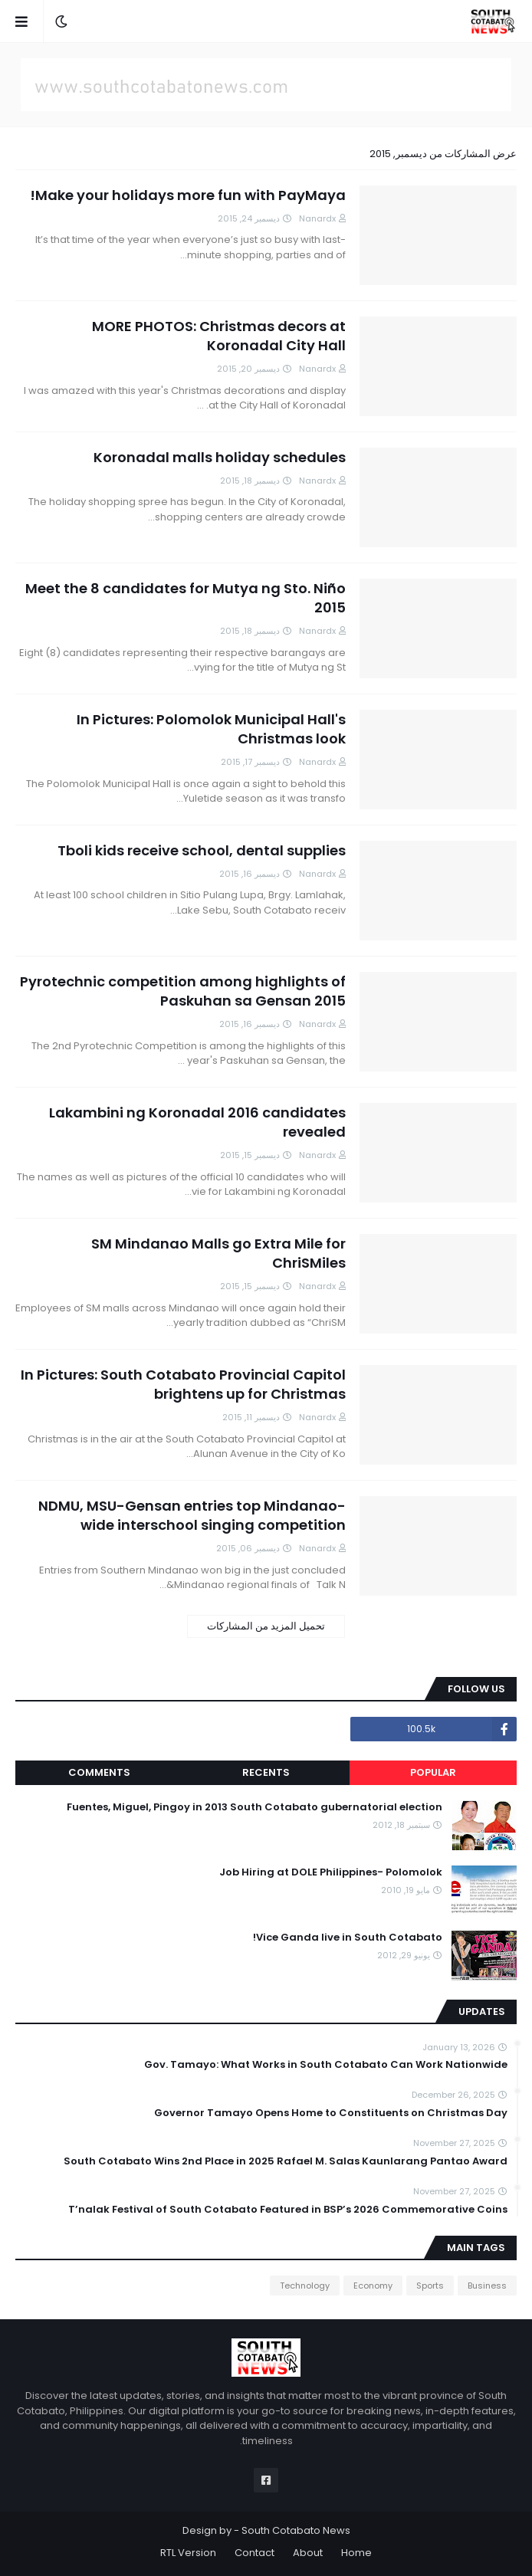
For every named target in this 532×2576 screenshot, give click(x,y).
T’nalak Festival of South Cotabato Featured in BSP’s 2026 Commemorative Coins (287, 2210)
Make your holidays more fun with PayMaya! (188, 195)
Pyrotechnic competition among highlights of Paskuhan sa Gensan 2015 (183, 991)
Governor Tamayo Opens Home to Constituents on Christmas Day (330, 2113)
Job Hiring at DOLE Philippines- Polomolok (330, 1872)
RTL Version (188, 2552)
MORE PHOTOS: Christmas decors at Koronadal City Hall (219, 336)
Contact (254, 2552)
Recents (266, 1772)
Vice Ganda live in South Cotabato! (347, 1937)
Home (356, 2552)
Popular (433, 1772)
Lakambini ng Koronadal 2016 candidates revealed (197, 1122)
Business (487, 2285)
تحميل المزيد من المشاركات (266, 1626)
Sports (430, 2285)
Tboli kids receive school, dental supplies (201, 850)
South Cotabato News (295, 2530)
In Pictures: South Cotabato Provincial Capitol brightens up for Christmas (183, 1384)
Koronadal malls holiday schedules (220, 457)
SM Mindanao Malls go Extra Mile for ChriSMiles (218, 1253)
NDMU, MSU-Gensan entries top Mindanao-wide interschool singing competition (192, 1515)
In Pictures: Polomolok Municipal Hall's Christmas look (211, 729)
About (308, 2552)
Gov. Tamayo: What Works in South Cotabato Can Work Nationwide (325, 2065)
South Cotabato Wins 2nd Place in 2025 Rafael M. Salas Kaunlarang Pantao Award (285, 2161)
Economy (372, 2285)
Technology (305, 2285)
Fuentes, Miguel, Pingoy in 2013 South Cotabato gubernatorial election (254, 1807)
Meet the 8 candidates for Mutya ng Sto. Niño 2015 (185, 598)
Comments (99, 1772)
